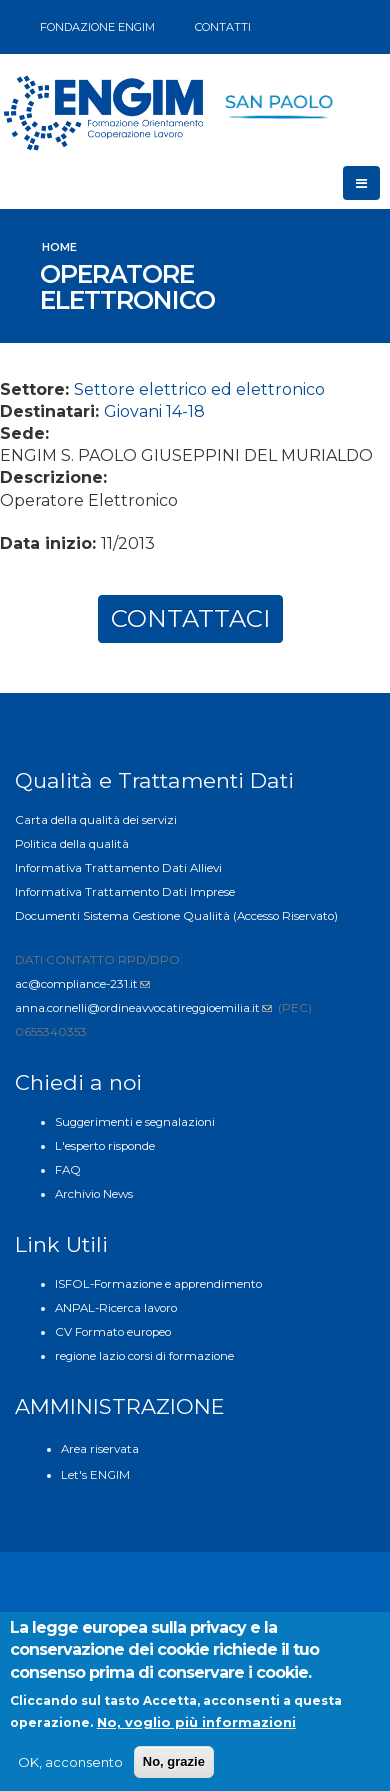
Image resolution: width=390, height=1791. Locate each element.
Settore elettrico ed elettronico (199, 389)
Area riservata (100, 1449)
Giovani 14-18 (154, 411)
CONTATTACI (190, 618)
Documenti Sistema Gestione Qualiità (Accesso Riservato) (176, 916)
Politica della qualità (72, 844)
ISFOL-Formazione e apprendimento (158, 1284)
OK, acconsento (70, 1769)
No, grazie (174, 1768)
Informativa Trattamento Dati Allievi (118, 868)
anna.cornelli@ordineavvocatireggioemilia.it (143, 1008)
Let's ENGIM (95, 1475)
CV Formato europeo (113, 1332)
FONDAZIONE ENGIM (97, 27)
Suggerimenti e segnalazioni (135, 1122)
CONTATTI (223, 27)
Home (59, 247)
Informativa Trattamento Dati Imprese (125, 892)
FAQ (68, 1170)
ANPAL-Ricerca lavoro (116, 1308)
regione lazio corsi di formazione (144, 1356)
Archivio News (94, 1194)
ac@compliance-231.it (82, 984)
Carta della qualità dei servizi (96, 820)
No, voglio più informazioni (196, 1729)
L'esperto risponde (105, 1146)
